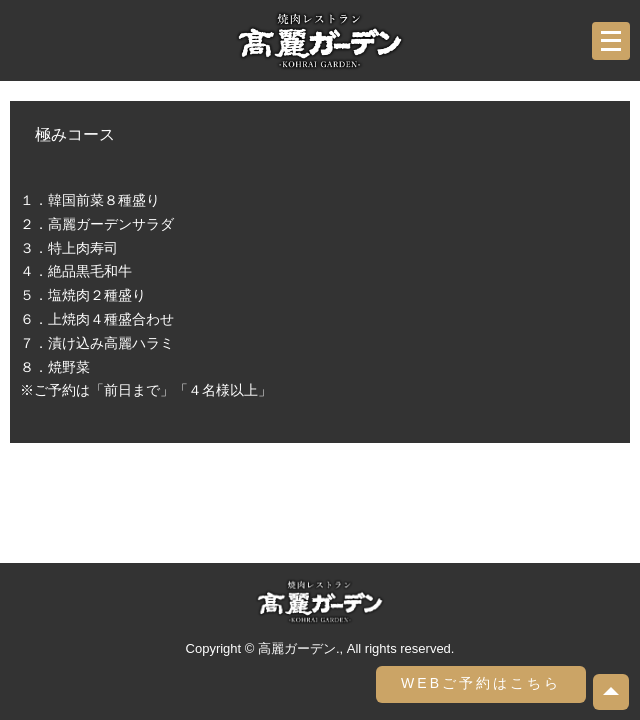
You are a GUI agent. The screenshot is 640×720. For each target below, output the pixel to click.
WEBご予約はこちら (481, 683)
